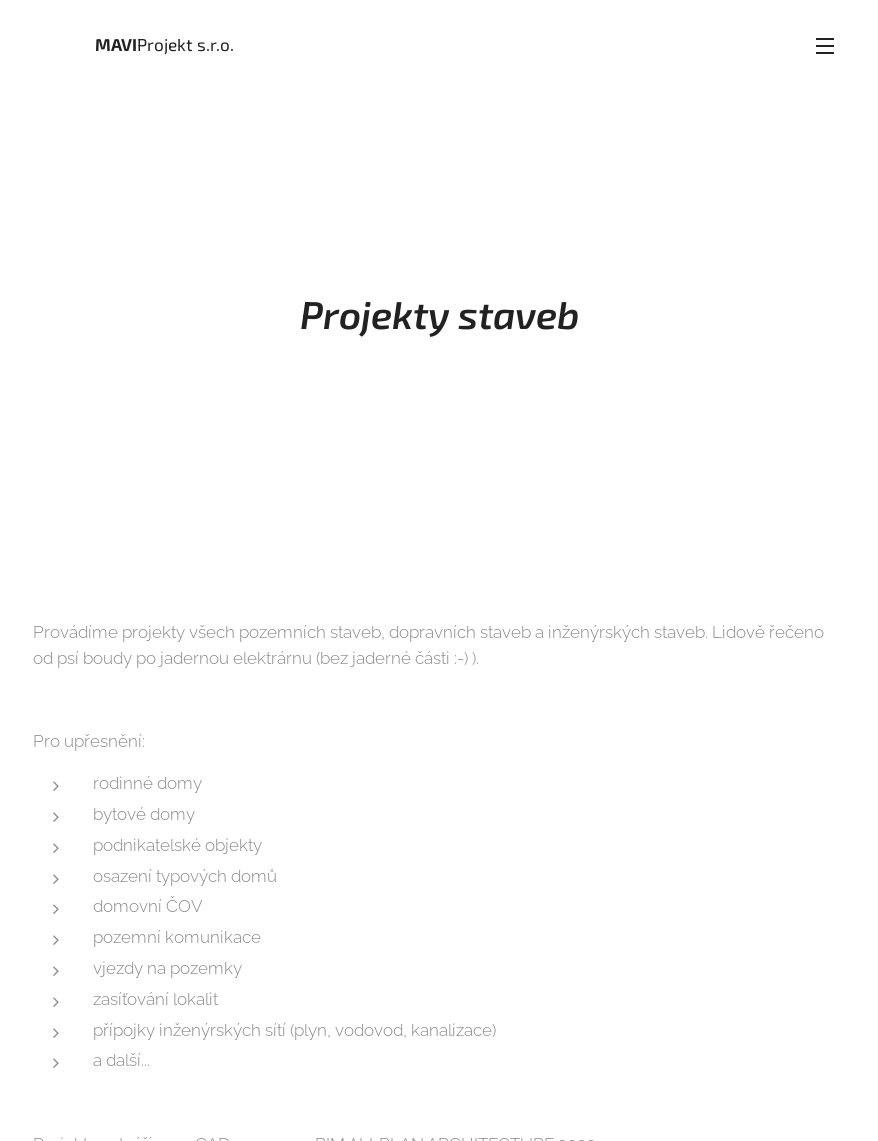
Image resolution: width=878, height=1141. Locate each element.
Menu (825, 46)
